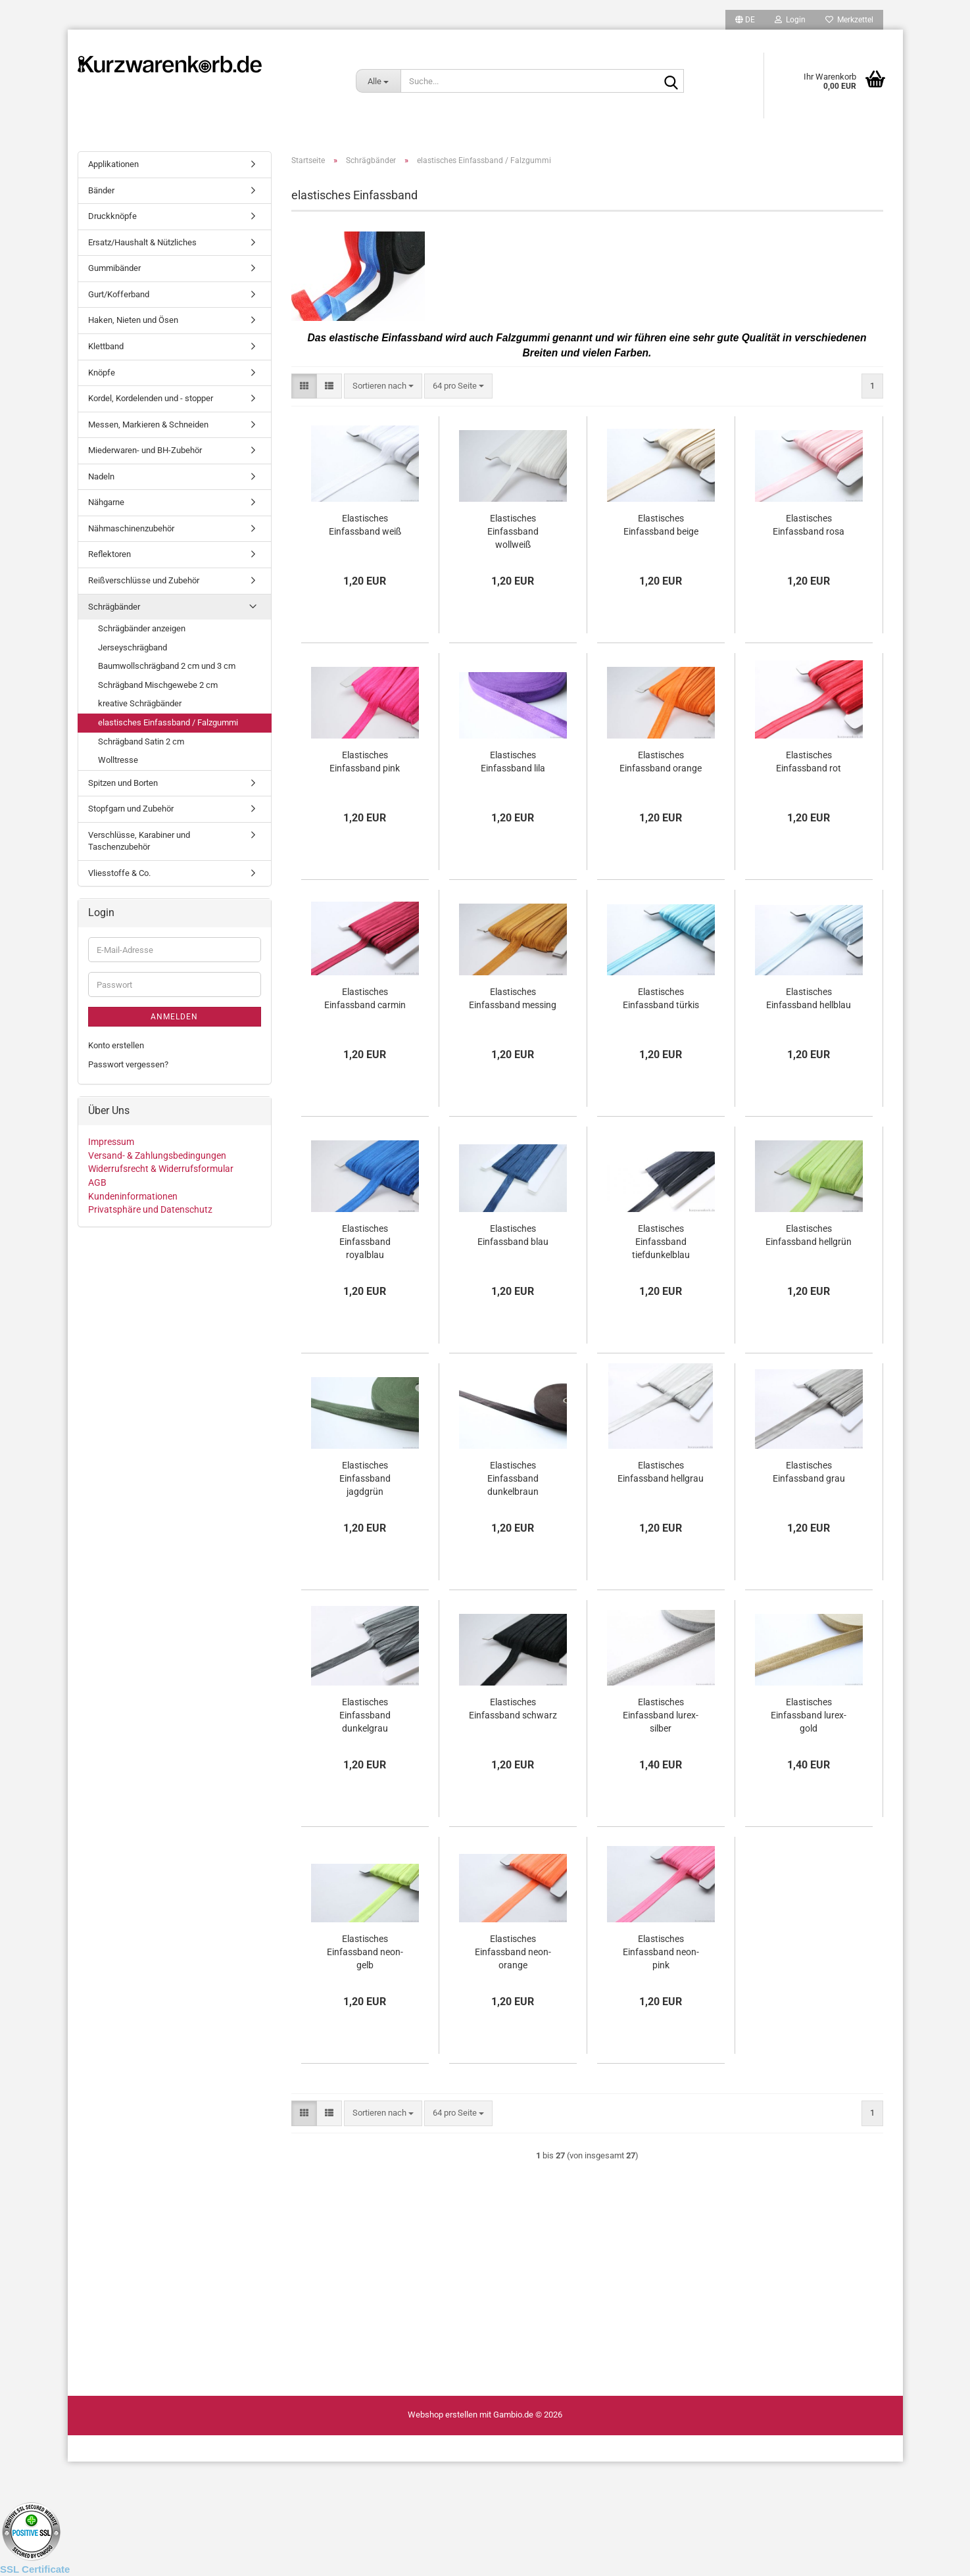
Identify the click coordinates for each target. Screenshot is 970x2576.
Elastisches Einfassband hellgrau (661, 1472)
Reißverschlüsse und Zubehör (143, 580)
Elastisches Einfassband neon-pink (661, 1951)
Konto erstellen (116, 1045)
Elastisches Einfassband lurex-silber (660, 1715)
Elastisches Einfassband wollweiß (513, 531)
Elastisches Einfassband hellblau (808, 998)
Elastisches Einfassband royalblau (365, 1241)
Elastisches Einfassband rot (808, 761)
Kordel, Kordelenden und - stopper (150, 398)
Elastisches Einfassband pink (364, 761)
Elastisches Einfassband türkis (661, 998)
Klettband (106, 346)
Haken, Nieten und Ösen (133, 320)
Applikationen (113, 164)
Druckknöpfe (112, 216)
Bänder (101, 190)
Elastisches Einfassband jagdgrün (365, 1478)
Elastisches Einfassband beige (660, 525)
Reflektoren (109, 554)
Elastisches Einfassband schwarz (513, 1708)
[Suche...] (378, 81)
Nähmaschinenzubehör (131, 528)
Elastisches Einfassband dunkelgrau (365, 1715)
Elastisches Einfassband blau (512, 1235)
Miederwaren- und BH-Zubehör (145, 450)
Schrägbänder (114, 607)
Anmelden (174, 1016)
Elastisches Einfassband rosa (808, 525)
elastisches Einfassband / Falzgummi (168, 722)
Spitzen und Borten (123, 783)
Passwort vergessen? (128, 1064)
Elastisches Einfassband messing (512, 998)
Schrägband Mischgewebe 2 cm (158, 685)
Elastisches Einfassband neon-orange (513, 1951)
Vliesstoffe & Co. (119, 873)
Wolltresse (118, 760)
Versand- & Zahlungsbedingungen (157, 1155)
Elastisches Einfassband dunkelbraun (513, 1478)
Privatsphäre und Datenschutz (150, 1209)
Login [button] (790, 19)
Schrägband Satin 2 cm (141, 741)
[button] (745, 20)
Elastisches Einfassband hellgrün (808, 1235)
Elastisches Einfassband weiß (365, 525)
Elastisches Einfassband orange (660, 761)
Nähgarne (106, 502)
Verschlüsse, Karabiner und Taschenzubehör (139, 841)
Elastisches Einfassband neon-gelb (365, 1951)
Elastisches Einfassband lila (513, 761)
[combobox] (383, 386)
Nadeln (101, 476)
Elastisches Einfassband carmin (365, 998)
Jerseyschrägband (132, 647)
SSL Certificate (35, 2569)
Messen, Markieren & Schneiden (148, 424)
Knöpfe (101, 372)
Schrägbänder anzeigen (141, 628)
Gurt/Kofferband (118, 294)
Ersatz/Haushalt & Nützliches (142, 242)
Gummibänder (114, 268)
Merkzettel (849, 19)
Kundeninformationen (133, 1196)
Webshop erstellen (442, 2414)
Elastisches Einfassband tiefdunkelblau (661, 1241)
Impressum (111, 1141)
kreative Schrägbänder (140, 703)
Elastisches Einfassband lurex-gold (808, 1715)
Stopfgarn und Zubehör (131, 809)
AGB (97, 1182)
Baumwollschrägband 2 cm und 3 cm (166, 666)
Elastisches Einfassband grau (809, 1472)
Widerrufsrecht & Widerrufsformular (160, 1168)
